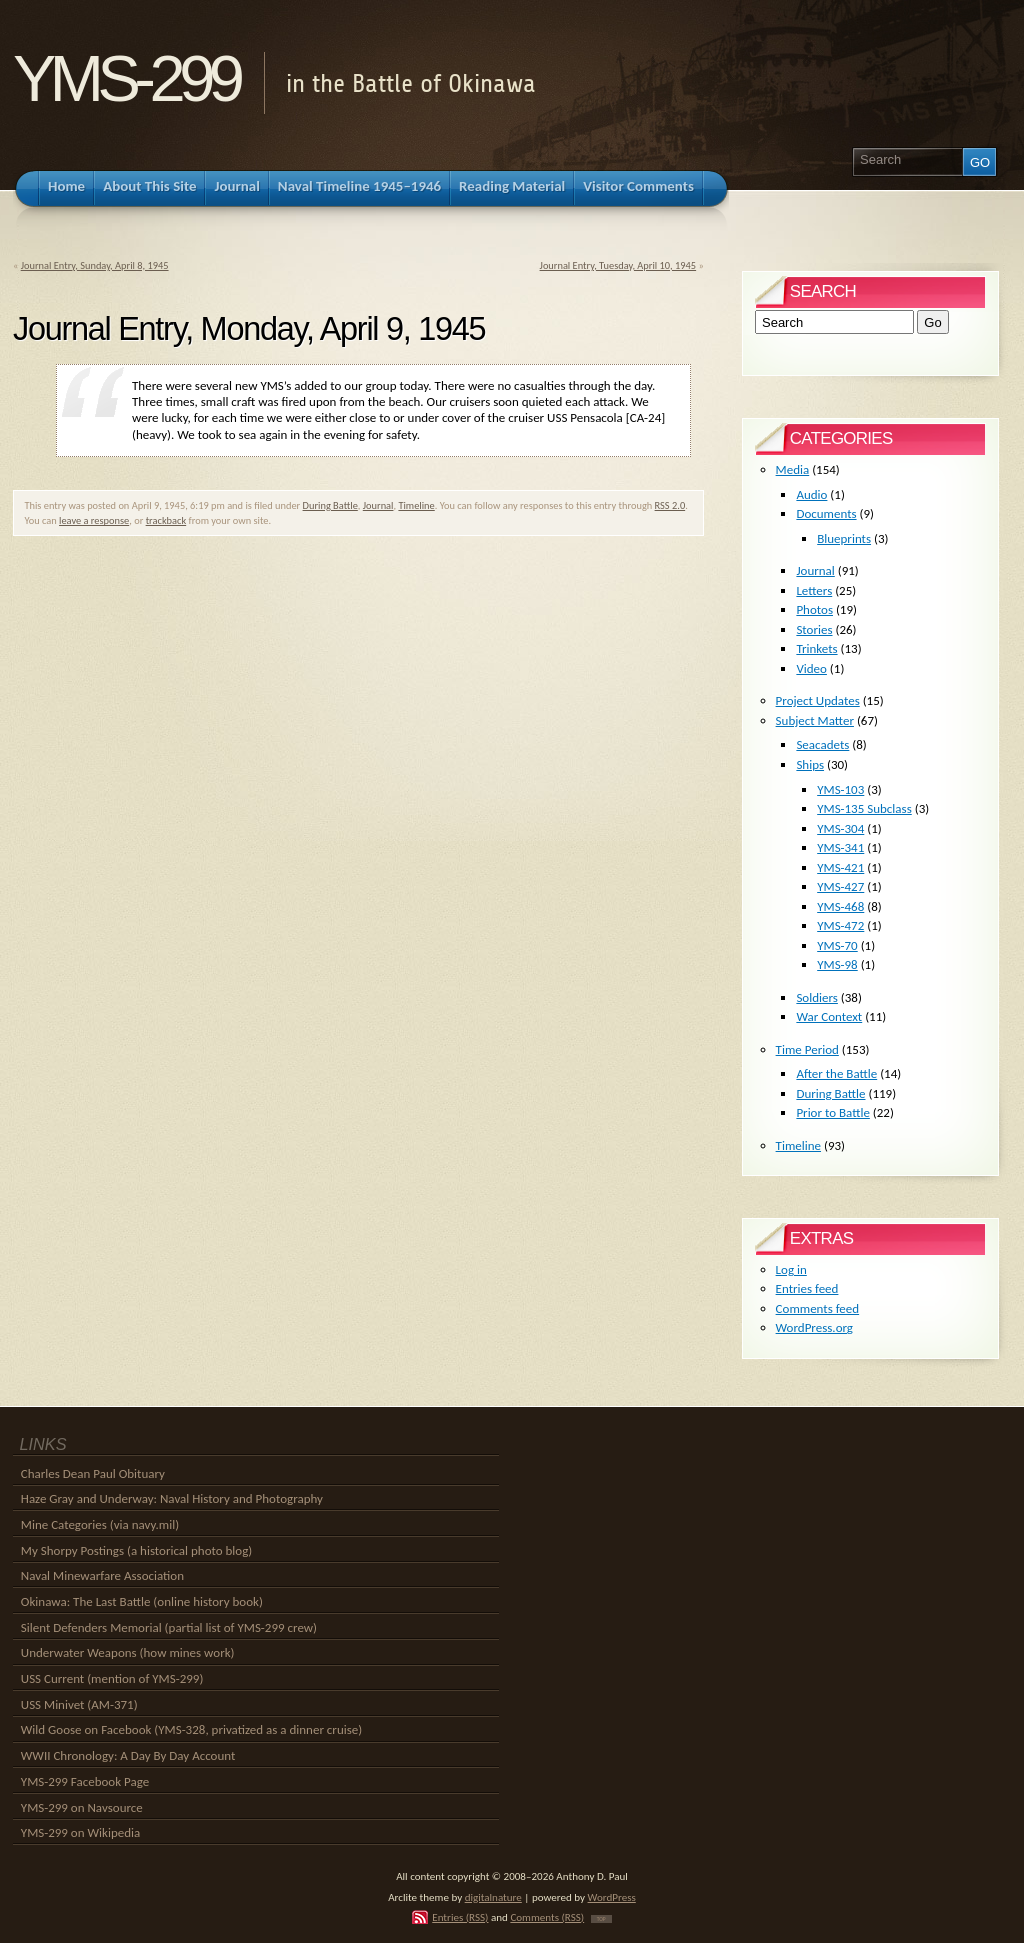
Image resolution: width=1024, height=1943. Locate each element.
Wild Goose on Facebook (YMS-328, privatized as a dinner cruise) (191, 1729)
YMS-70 (837, 945)
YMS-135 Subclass (864, 808)
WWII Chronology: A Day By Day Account (128, 1755)
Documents (826, 513)
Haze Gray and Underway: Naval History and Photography (172, 1498)
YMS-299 (125, 78)
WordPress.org (814, 1327)
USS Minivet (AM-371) (79, 1704)
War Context (829, 1016)
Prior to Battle (832, 1112)
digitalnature (493, 1897)
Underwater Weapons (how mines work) (128, 1652)
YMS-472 (840, 925)
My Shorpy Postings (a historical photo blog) (136, 1550)
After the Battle (836, 1073)
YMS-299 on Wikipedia (80, 1832)
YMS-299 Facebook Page (85, 1781)
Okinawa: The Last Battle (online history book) (142, 1601)
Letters (814, 590)
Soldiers (817, 997)
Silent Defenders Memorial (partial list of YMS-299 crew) (169, 1627)
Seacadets (822, 744)
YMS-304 (840, 828)
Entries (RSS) (460, 1917)
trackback (166, 520)
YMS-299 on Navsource (82, 1807)
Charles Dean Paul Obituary (93, 1473)
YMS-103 (840, 789)
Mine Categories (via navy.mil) (100, 1524)
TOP (601, 1919)
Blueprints (844, 538)
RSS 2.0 (670, 505)
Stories (814, 629)
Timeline (416, 505)
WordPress (612, 1897)
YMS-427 (840, 886)
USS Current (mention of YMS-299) (112, 1678)
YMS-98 (837, 964)
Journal (378, 505)
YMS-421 (840, 867)
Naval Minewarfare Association (102, 1575)
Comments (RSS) (547, 1917)
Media (793, 469)
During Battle (330, 505)
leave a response (94, 520)
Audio (811, 494)
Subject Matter (815, 720)
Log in (791, 1269)
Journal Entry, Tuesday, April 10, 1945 (618, 265)
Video (811, 668)
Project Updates (818, 700)
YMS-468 (840, 906)
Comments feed (818, 1308)
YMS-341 (840, 847)
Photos (814, 609)
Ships (810, 764)
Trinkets (816, 648)
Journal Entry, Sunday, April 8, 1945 (95, 265)
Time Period (807, 1049)
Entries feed (807, 1288)
